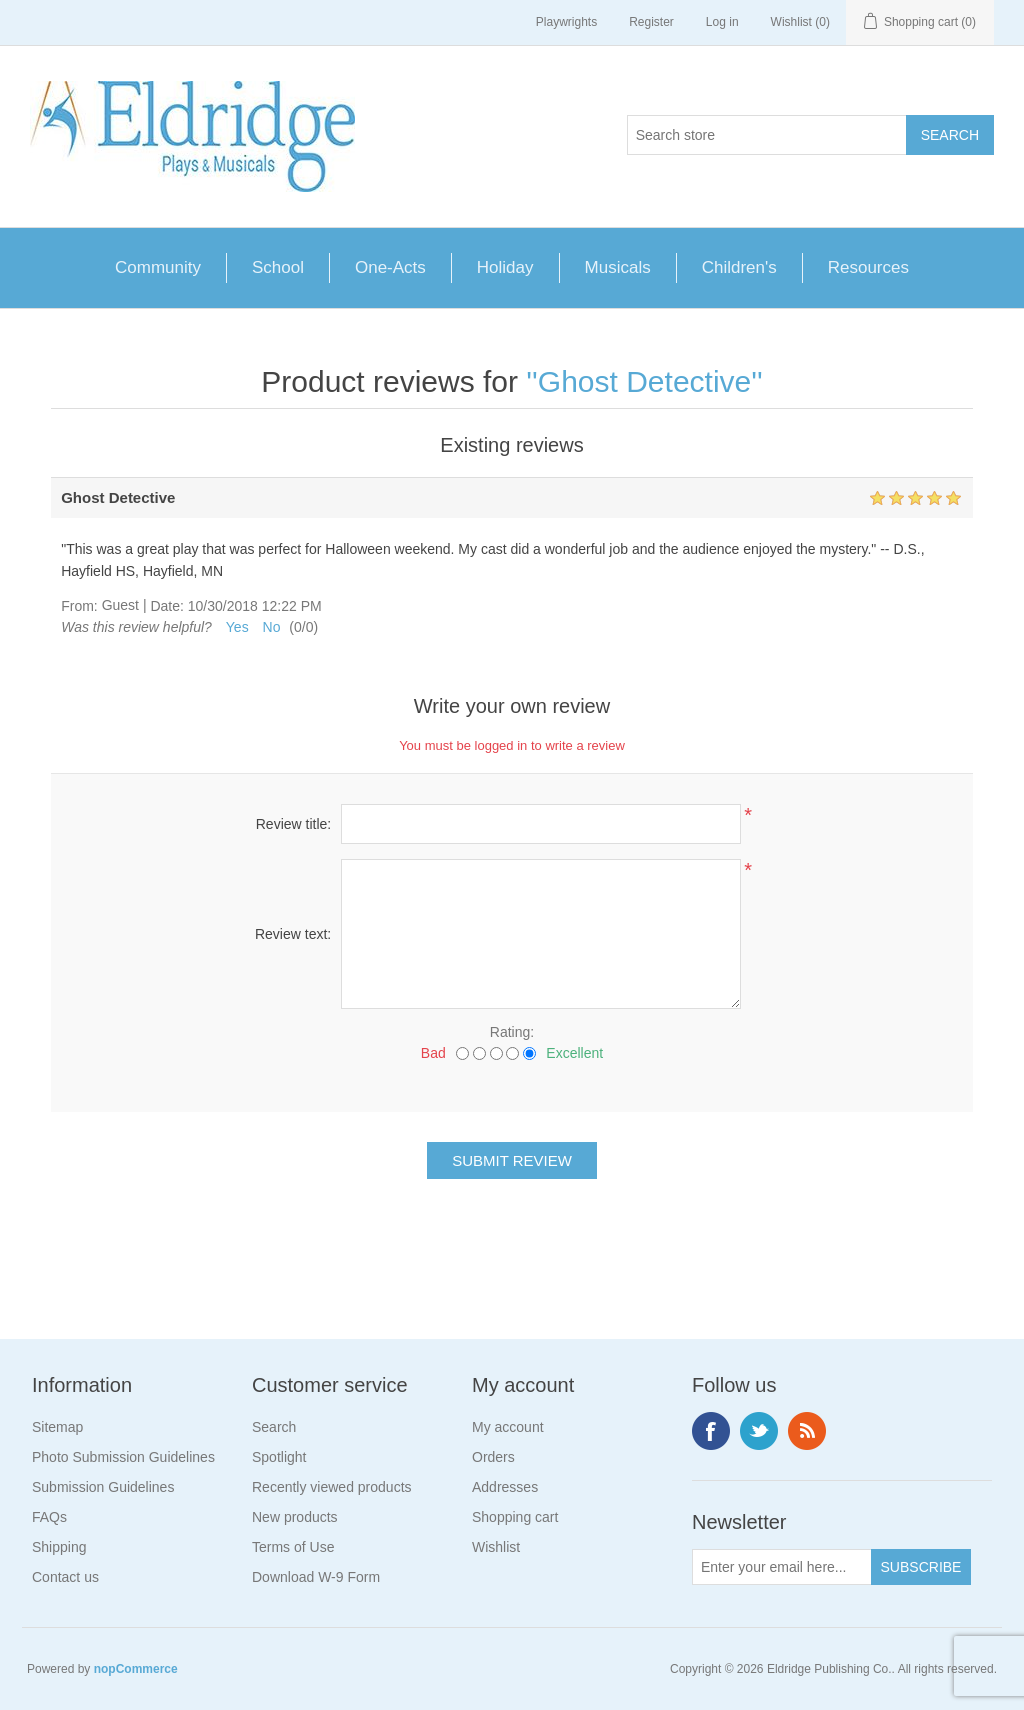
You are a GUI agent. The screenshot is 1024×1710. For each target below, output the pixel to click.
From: (79, 606)
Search (274, 1427)
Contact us (65, 1577)
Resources (868, 267)
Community (158, 267)
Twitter (759, 1431)
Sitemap (57, 1427)
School (278, 267)
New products (295, 1517)
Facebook (711, 1431)
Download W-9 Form (316, 1577)
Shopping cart (515, 1517)
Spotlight (279, 1457)
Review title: (293, 824)
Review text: (293, 934)
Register (651, 22)
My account (508, 1427)
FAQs (49, 1517)
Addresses (505, 1487)
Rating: (512, 1032)
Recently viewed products (332, 1487)
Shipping (59, 1547)
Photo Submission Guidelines (123, 1457)
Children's (739, 267)
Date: (166, 606)
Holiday (505, 267)
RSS (807, 1431)
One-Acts (390, 267)
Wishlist (496, 1547)
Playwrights (566, 22)
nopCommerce (136, 1669)
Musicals (618, 267)
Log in (722, 22)
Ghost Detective (644, 381)
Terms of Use (293, 1547)
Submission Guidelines (103, 1487)
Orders (493, 1457)
